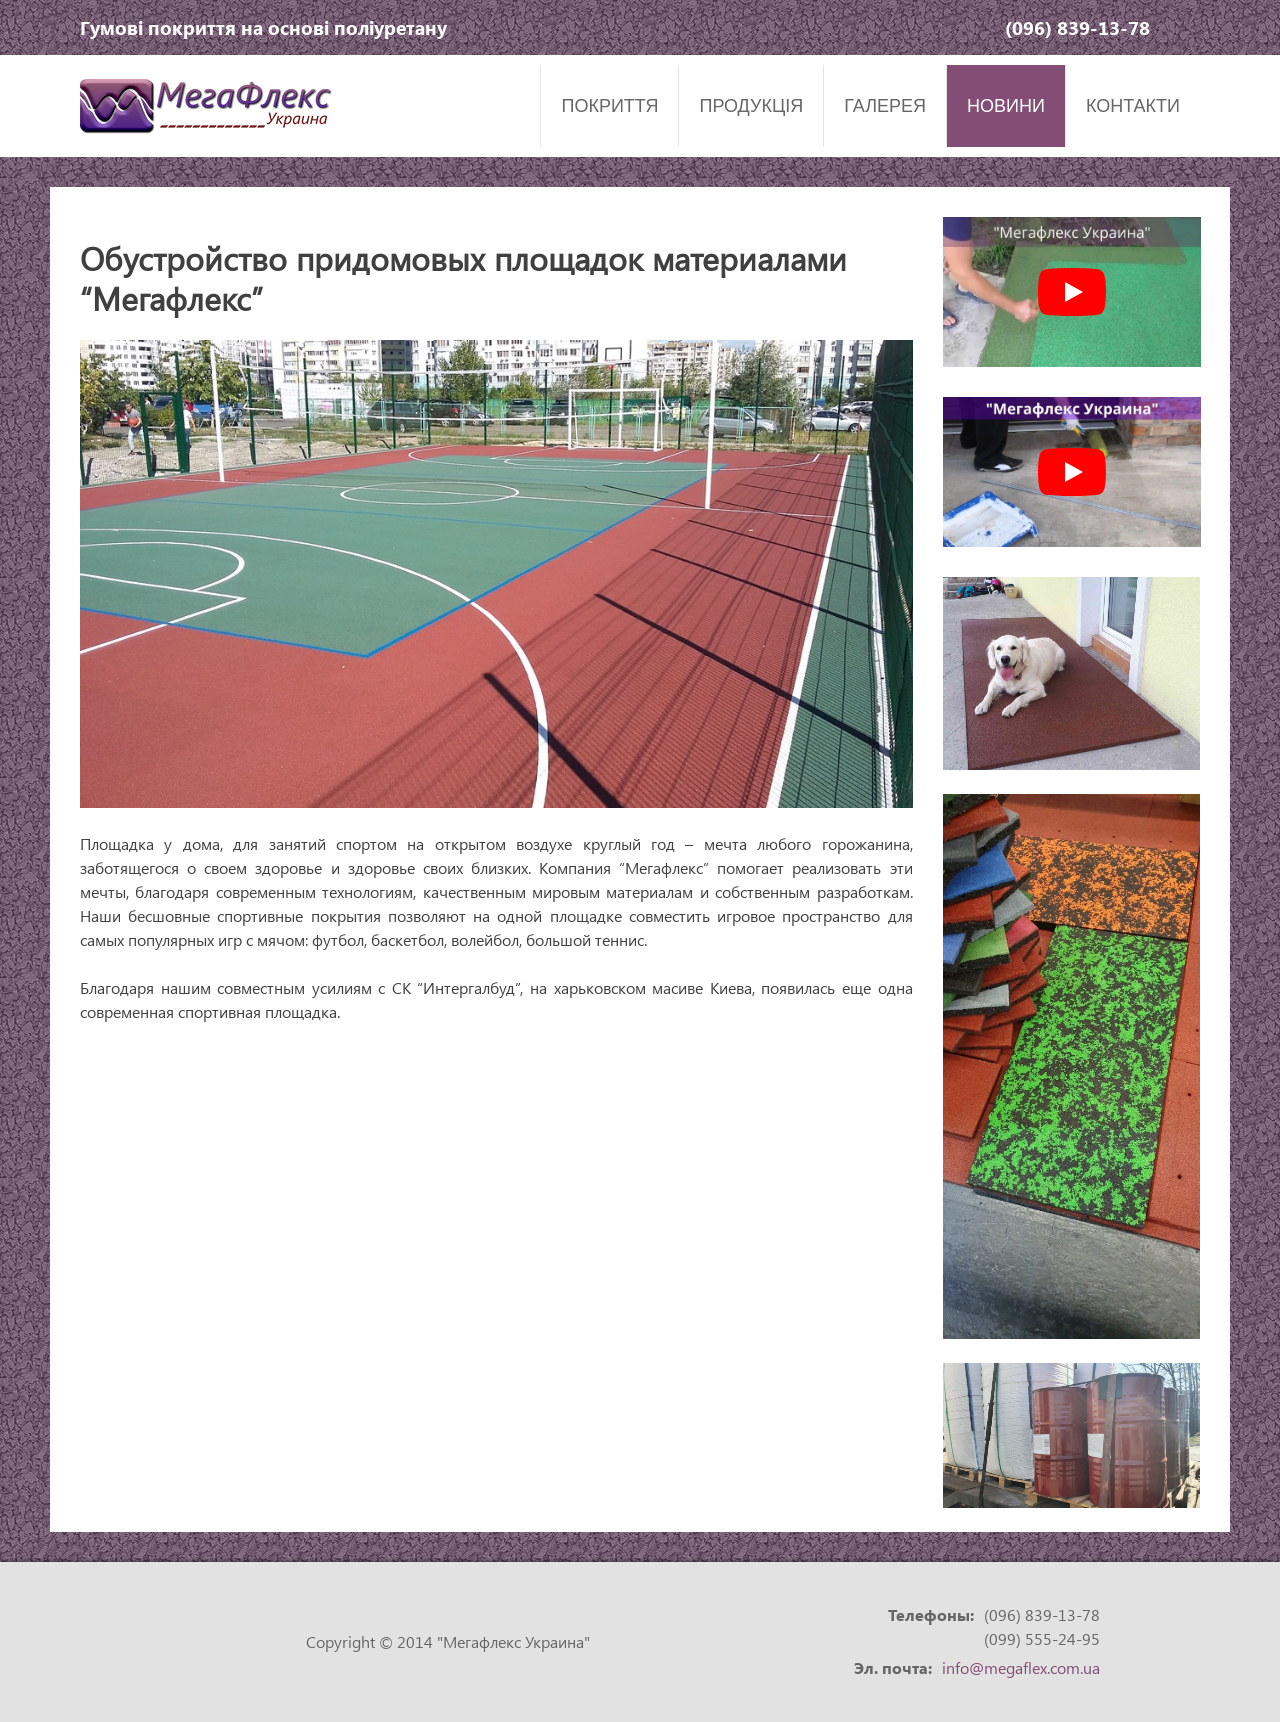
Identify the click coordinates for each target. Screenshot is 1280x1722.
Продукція (751, 106)
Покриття (609, 106)
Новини (1006, 106)
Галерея (885, 106)
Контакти (1133, 106)
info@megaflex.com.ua (1021, 1667)
